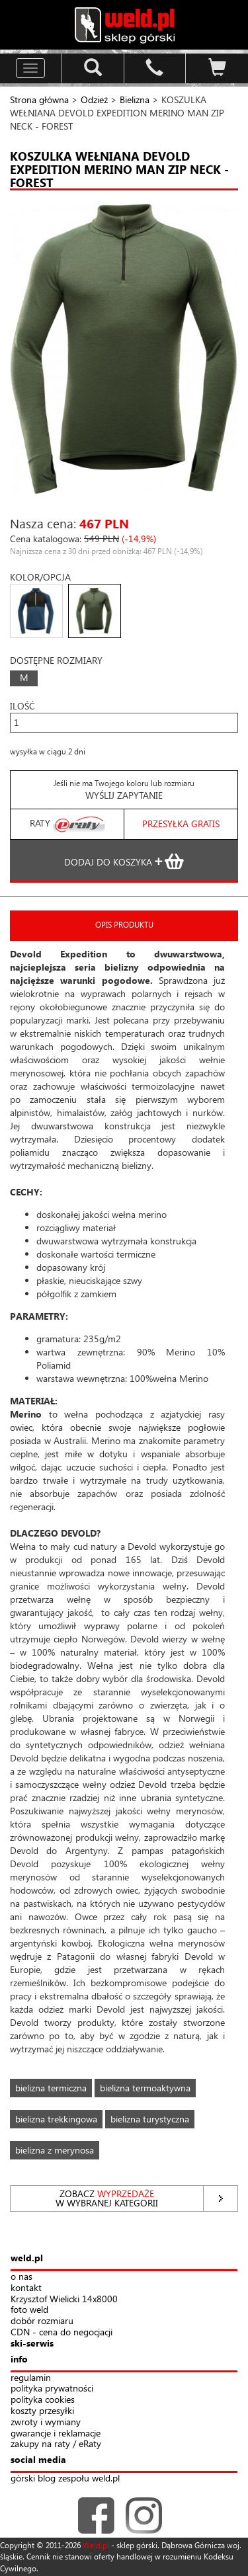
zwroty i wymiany (46, 2422)
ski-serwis (32, 2343)
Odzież (94, 99)
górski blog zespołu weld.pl (65, 2478)
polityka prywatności (52, 2388)
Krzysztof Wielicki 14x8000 (64, 2299)
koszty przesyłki (42, 2411)
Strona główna (39, 99)
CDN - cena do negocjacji (61, 2332)
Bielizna (136, 99)
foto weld (29, 2309)
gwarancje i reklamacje (56, 2433)
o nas (21, 2276)
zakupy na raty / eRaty (56, 2444)
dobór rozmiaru (42, 2321)
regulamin (31, 2378)
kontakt (26, 2288)
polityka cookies (43, 2399)
